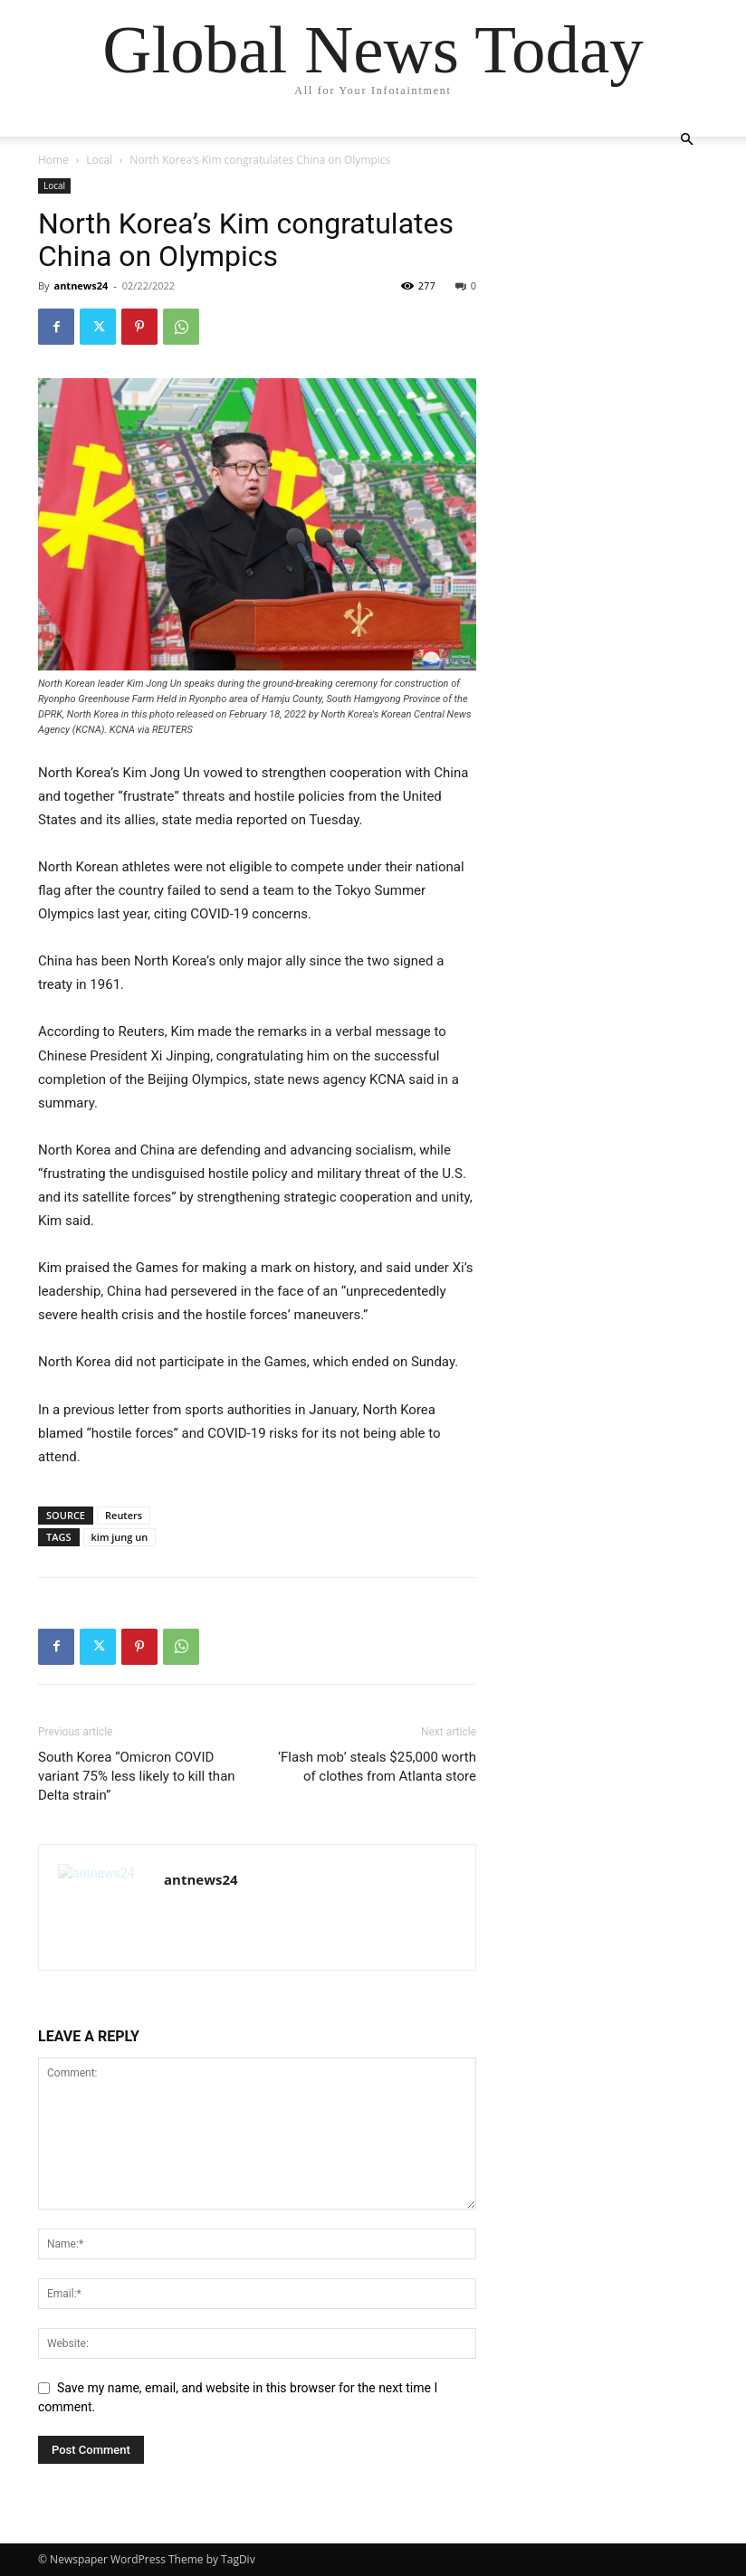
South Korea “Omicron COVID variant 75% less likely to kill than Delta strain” (136, 1776)
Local (99, 159)
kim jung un (119, 1537)
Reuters (123, 1515)
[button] (686, 139)
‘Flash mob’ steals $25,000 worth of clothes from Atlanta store (377, 1766)
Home (53, 159)
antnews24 (80, 285)
